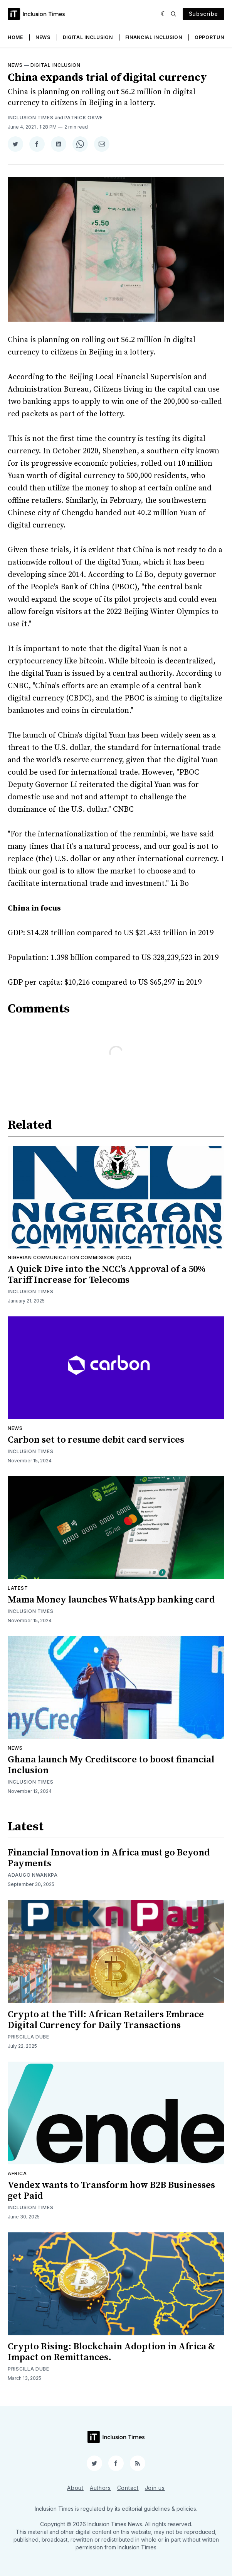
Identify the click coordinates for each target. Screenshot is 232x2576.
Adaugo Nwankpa (33, 1875)
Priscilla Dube (28, 2037)
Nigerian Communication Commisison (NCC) (69, 1257)
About (75, 2487)
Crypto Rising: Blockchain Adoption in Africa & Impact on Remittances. (111, 2352)
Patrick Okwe (83, 117)
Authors (100, 2487)
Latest (18, 1588)
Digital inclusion (55, 65)
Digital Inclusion (88, 37)
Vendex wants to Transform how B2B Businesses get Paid (111, 2190)
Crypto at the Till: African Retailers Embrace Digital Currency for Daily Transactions (106, 2020)
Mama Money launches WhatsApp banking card (111, 1600)
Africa (17, 2173)
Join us (155, 2487)
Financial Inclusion (153, 37)
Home (15, 37)
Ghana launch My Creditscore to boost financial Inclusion (111, 1765)
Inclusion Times (31, 117)
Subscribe (203, 13)
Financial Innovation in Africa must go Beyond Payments (109, 1858)
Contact (128, 2487)
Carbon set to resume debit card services (96, 1440)
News (42, 37)
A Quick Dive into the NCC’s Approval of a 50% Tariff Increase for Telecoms (106, 1274)
